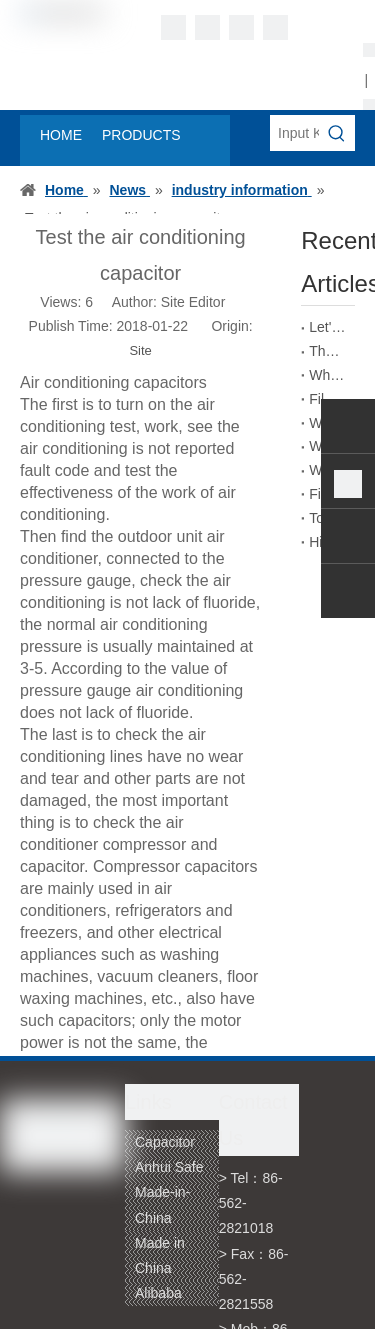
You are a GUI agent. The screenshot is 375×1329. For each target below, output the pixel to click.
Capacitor (165, 1142)
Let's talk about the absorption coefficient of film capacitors (328, 327)
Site (140, 350)
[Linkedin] (207, 27)
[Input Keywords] (294, 133)
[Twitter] (241, 27)
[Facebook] (173, 27)
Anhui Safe (169, 1167)
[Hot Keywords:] (337, 133)
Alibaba (158, 1293)
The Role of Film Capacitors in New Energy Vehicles (328, 351)
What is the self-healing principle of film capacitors (328, 375)
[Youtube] (275, 27)
